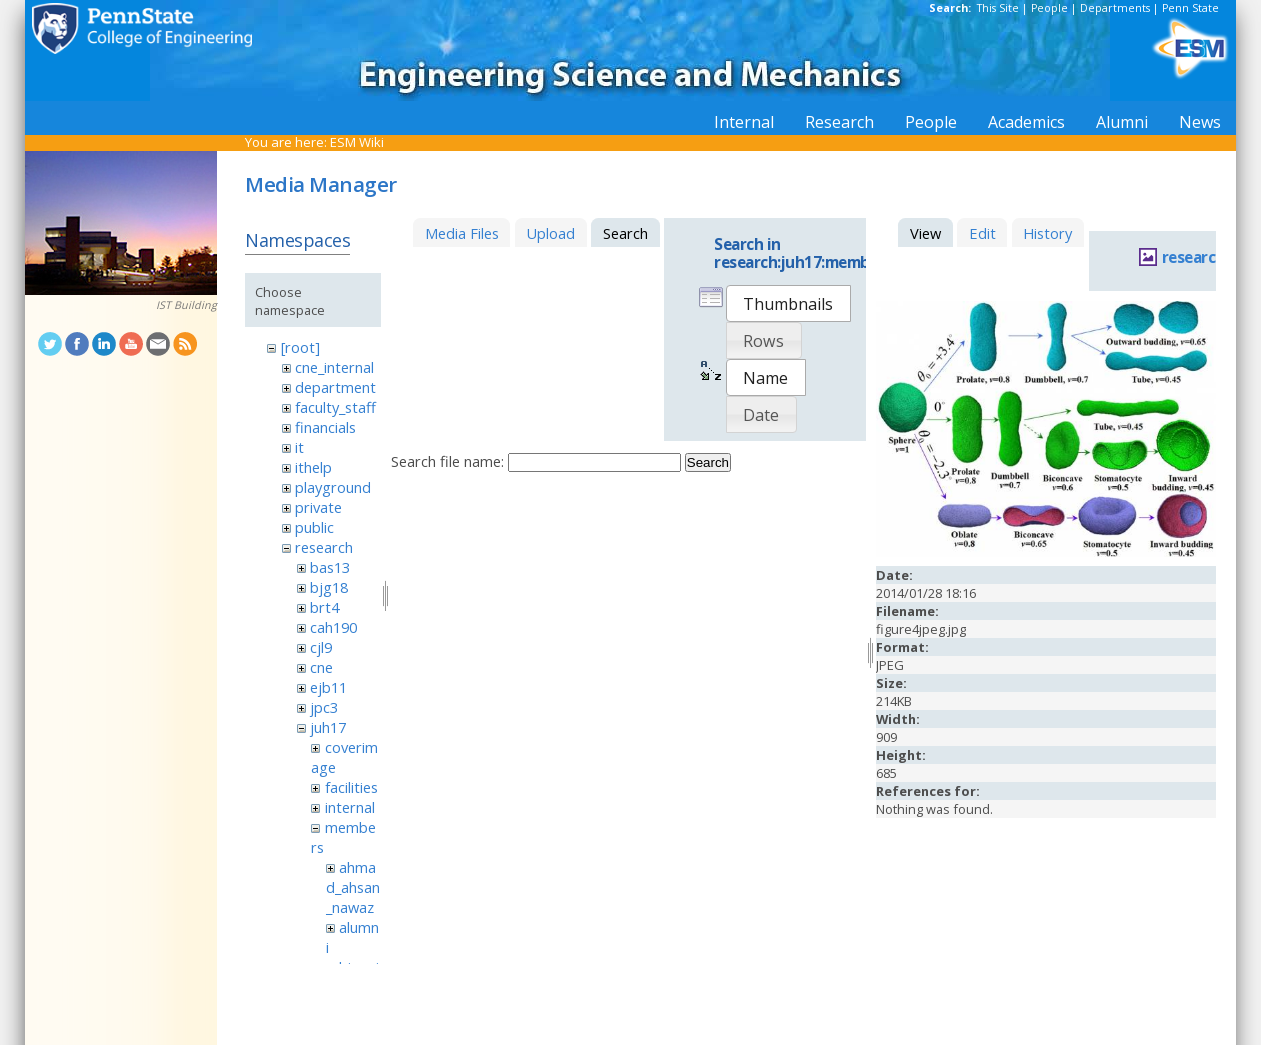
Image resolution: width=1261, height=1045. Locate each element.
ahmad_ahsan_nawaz (353, 887)
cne (321, 667)
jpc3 (324, 707)
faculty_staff (335, 407)
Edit (982, 233)
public (314, 527)
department (335, 387)
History (1047, 233)
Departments (1115, 8)
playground (333, 487)
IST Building (186, 305)
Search (708, 462)
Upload (550, 233)
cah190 (333, 627)
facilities (351, 787)
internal (350, 807)
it (299, 447)
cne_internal (334, 367)
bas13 (330, 567)
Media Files (462, 233)
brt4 (324, 607)
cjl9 (321, 647)
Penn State (1190, 8)
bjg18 (329, 587)
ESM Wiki (357, 142)
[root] (300, 347)
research (324, 547)
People (1049, 8)
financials (325, 427)
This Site (998, 8)
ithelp (313, 467)
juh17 (328, 727)
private (318, 507)
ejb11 (328, 687)
